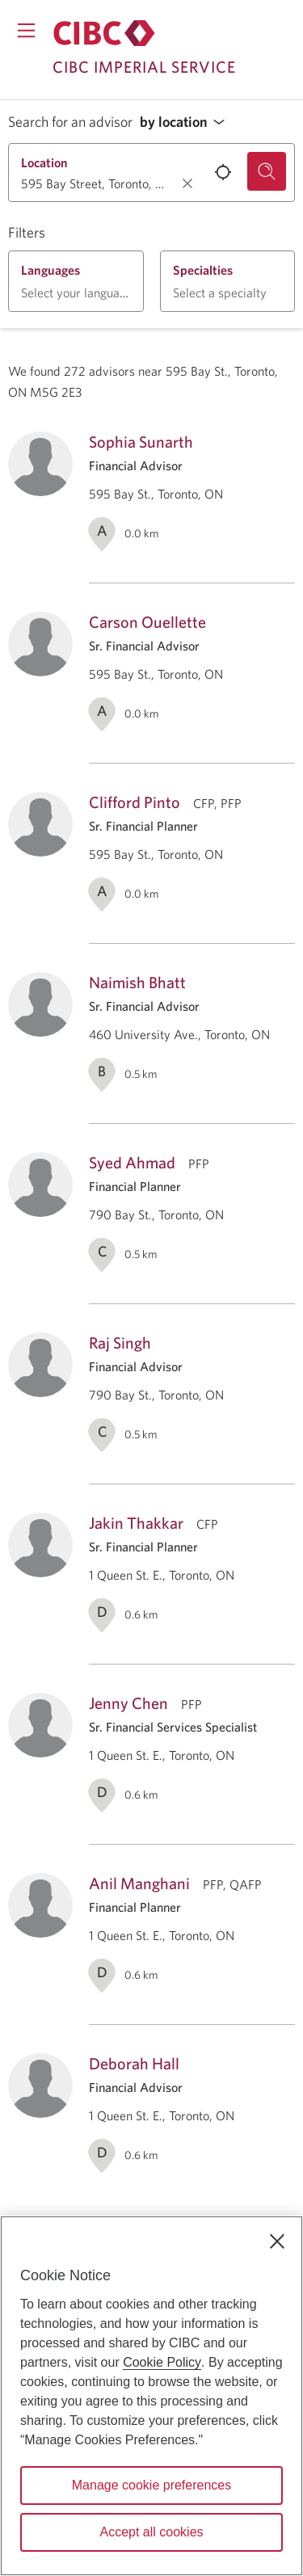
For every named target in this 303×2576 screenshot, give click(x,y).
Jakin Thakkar (136, 1523)
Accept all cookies (151, 2532)
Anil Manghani (139, 1883)
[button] (187, 122)
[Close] (277, 2241)
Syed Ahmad (132, 1162)
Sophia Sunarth (141, 441)
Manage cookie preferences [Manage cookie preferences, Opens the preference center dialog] (151, 2485)
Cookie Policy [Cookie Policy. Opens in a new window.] (162, 2362)
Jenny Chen (128, 1703)
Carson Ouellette (147, 622)
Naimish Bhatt (137, 982)
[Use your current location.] (223, 172)
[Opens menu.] (26, 30)
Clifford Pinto (134, 802)
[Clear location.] (187, 183)
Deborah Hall (134, 2063)
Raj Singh (120, 1342)
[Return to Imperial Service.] (104, 33)
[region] (151, 2396)
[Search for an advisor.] (266, 171)
